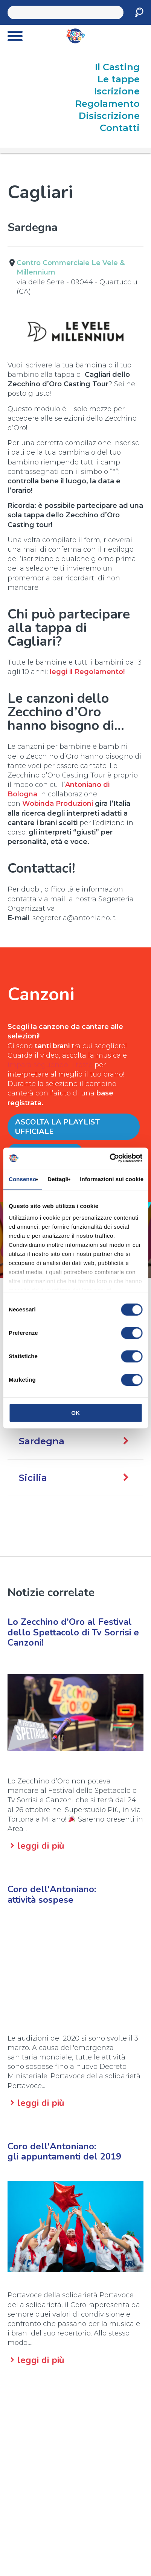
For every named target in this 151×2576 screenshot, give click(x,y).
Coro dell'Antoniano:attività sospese (52, 1894)
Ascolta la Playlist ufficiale (57, 1127)
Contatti (120, 127)
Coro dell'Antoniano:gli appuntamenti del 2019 (64, 2151)
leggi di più (40, 1846)
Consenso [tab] (22, 1179)
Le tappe (119, 79)
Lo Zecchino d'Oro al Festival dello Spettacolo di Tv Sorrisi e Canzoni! (73, 1632)
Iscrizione (117, 91)
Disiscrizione (109, 115)
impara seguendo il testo (50, 1065)
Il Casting (117, 67)
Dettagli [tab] (58, 1179)
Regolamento (107, 103)
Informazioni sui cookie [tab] (111, 1179)
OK (75, 1413)
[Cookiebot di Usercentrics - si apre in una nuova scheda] (109, 1158)
